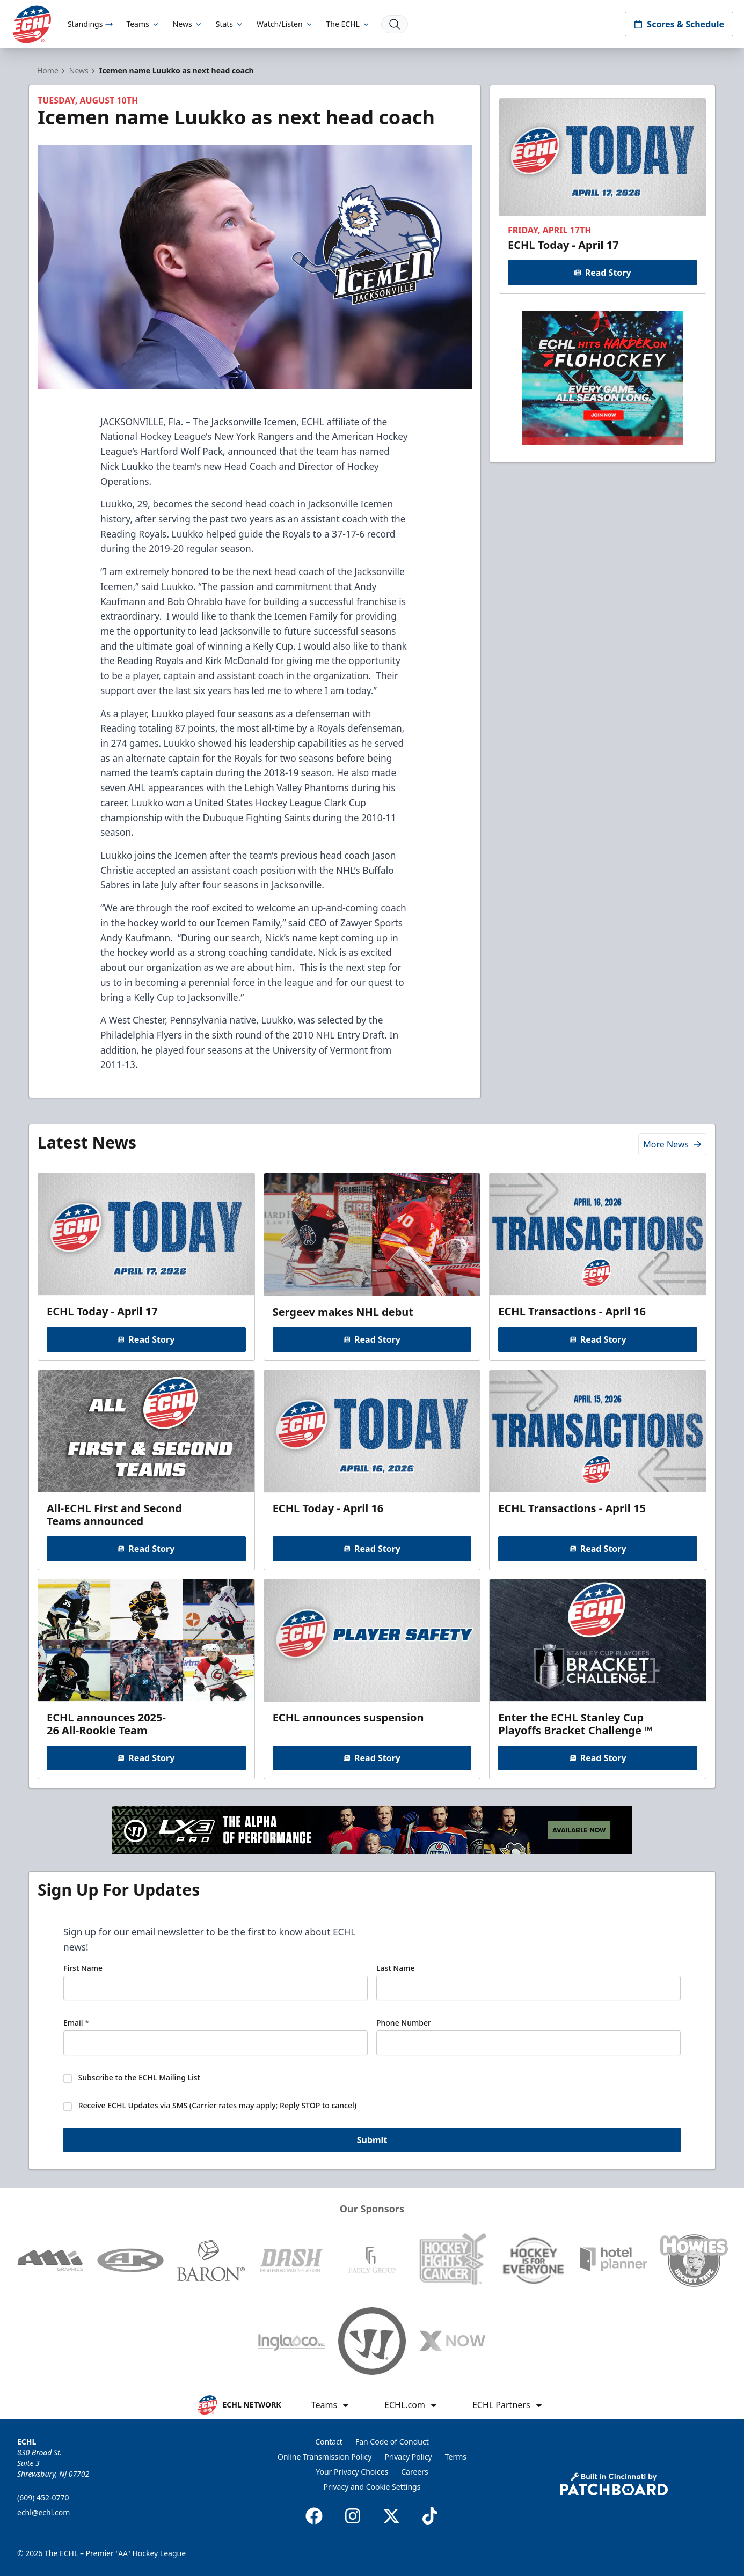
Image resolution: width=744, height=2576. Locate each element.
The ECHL (348, 24)
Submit (372, 2141)
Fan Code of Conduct (392, 2442)
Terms (455, 2457)
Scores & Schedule (679, 24)
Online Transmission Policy (324, 2457)
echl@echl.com (43, 2512)
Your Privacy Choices (352, 2472)
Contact (328, 2442)
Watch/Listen (285, 24)
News (188, 24)
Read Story (602, 272)
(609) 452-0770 (43, 2497)
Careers (414, 2472)
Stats (230, 24)
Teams (142, 24)
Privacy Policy (408, 2457)
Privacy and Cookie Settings (372, 2487)
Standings (90, 24)
